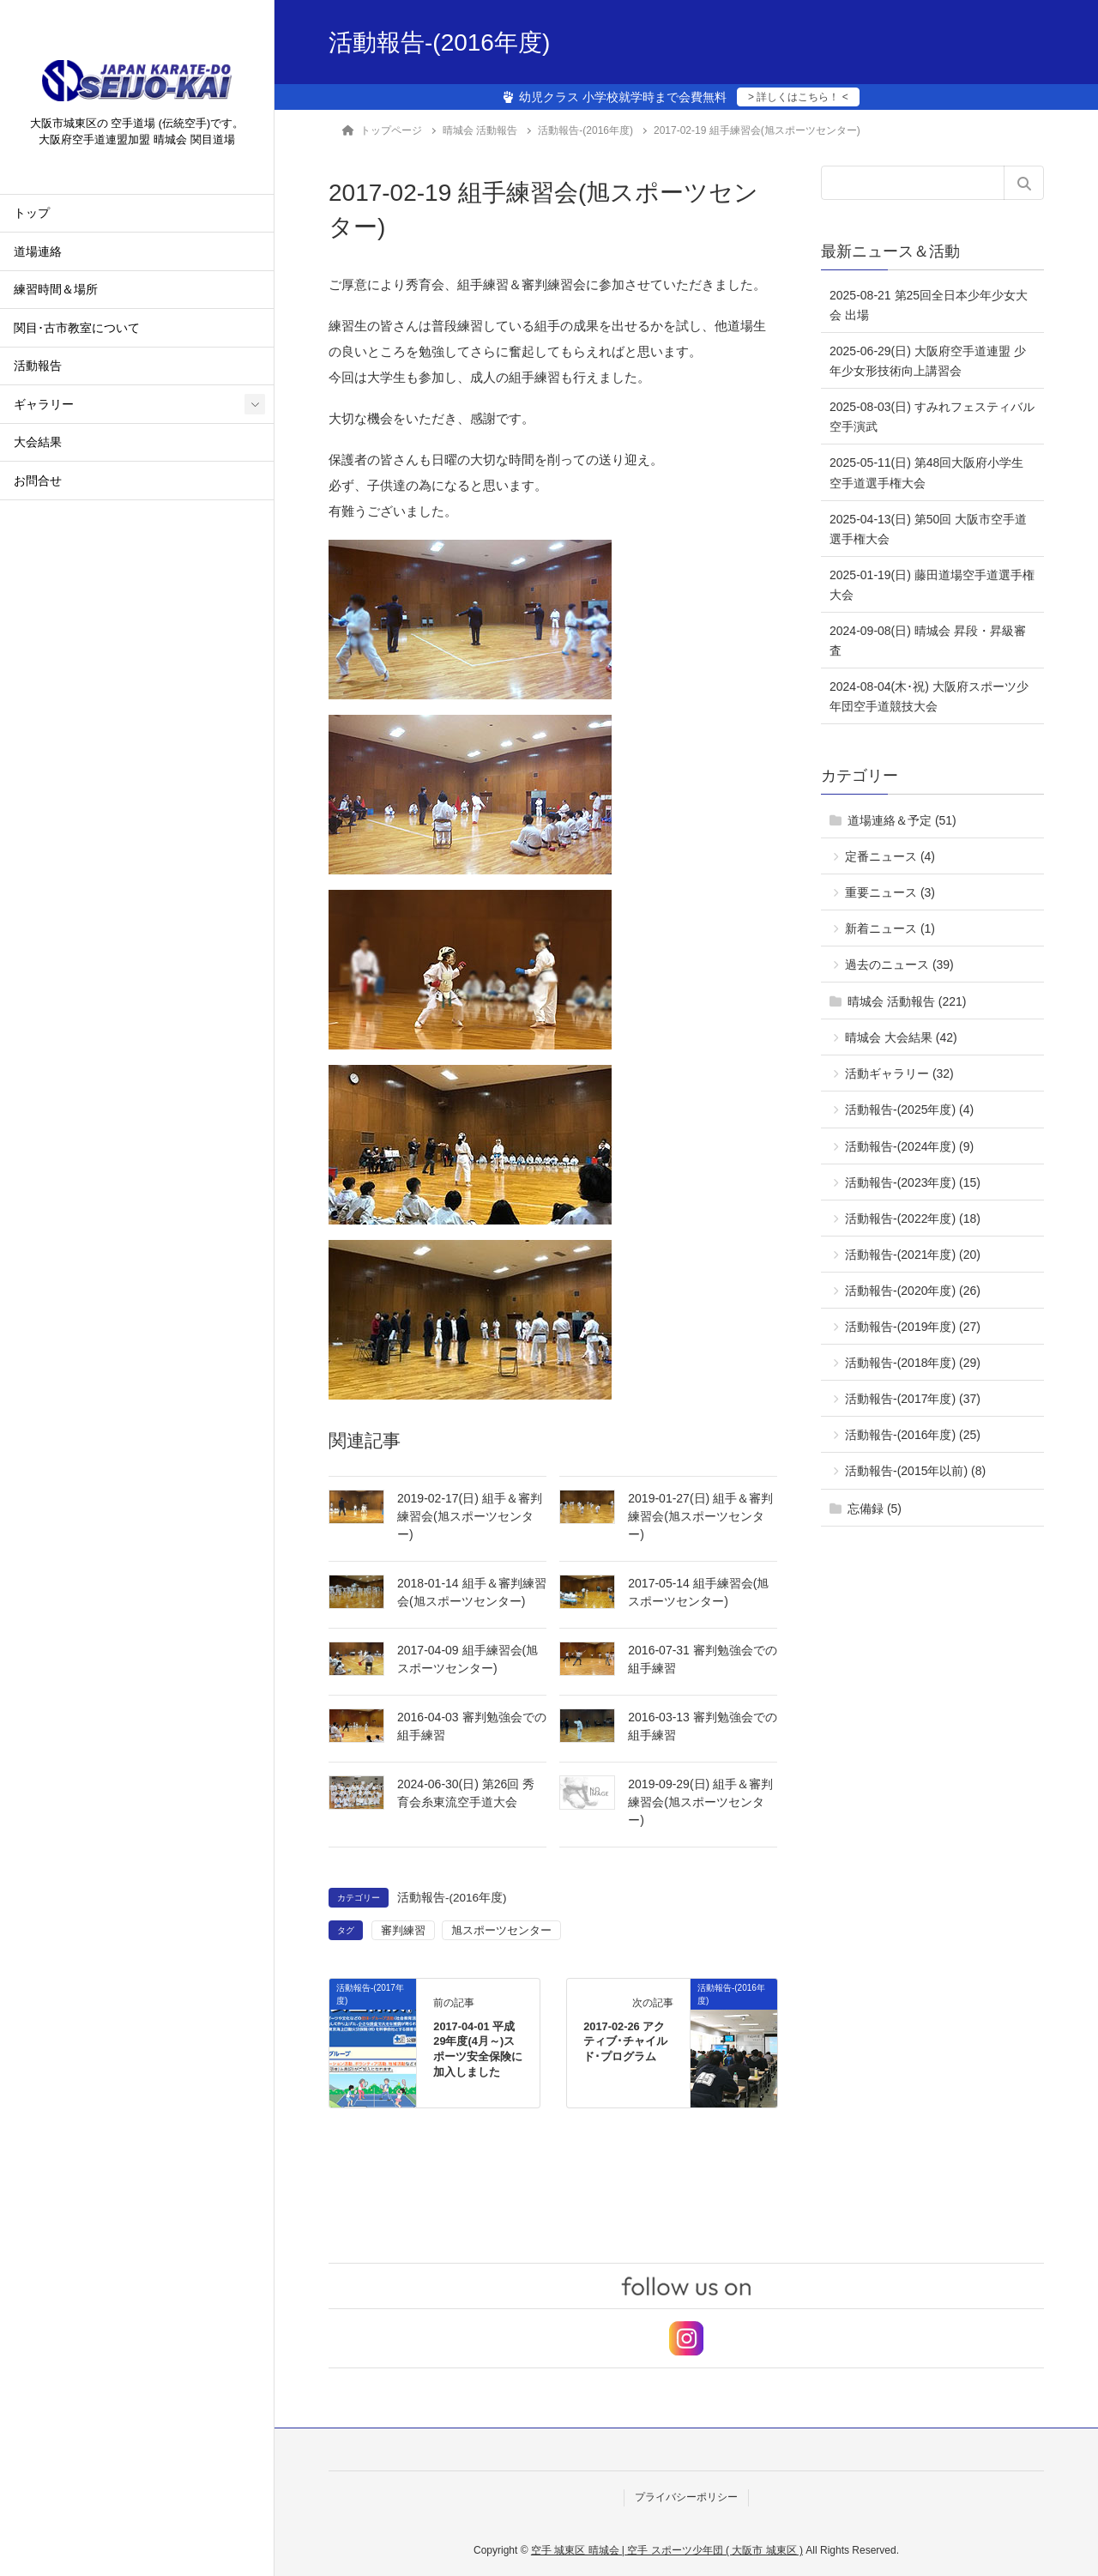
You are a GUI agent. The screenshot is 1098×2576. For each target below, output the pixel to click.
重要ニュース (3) (890, 892)
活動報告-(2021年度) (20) (912, 1254)
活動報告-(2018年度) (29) (912, 1363)
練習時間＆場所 (56, 292)
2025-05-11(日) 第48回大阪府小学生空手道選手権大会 (926, 472)
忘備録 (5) (875, 1508)
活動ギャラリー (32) (899, 1073)
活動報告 (38, 368)
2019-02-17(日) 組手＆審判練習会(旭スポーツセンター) (469, 1516)
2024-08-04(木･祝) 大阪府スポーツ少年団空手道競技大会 (929, 696)
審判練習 (403, 1930)
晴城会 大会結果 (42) (901, 1037)
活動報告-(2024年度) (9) (909, 1146)
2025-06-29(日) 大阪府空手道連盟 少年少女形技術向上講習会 (928, 361)
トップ (32, 215)
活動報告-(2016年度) (452, 1897)
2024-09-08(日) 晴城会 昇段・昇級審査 (928, 640)
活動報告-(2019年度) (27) (912, 1326)
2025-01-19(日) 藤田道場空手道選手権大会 (932, 585)
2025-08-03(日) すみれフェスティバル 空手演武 (932, 416)
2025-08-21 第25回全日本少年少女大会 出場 (929, 305)
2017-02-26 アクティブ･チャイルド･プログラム (625, 2042)
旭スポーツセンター (501, 1930)
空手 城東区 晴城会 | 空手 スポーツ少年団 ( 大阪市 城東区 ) (667, 2550)
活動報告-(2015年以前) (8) (915, 1471)
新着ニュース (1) (890, 928)
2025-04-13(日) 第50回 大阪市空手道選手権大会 (928, 529)
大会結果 (38, 444)
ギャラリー (44, 406)
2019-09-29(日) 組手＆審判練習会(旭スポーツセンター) (700, 1802)
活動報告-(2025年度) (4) (909, 1109)
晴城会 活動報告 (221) (907, 1001)
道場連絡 (38, 253)
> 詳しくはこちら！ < (798, 97)
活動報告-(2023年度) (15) (912, 1182)
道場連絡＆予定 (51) (902, 820)
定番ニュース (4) (890, 856)
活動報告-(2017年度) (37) (912, 1399)
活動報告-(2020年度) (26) (912, 1290)
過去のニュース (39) (899, 964)
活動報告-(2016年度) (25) (912, 1435)
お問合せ (38, 482)
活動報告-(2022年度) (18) (912, 1218)
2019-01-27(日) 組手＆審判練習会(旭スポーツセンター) (700, 1516)
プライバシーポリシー (686, 2497)
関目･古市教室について (77, 330)
